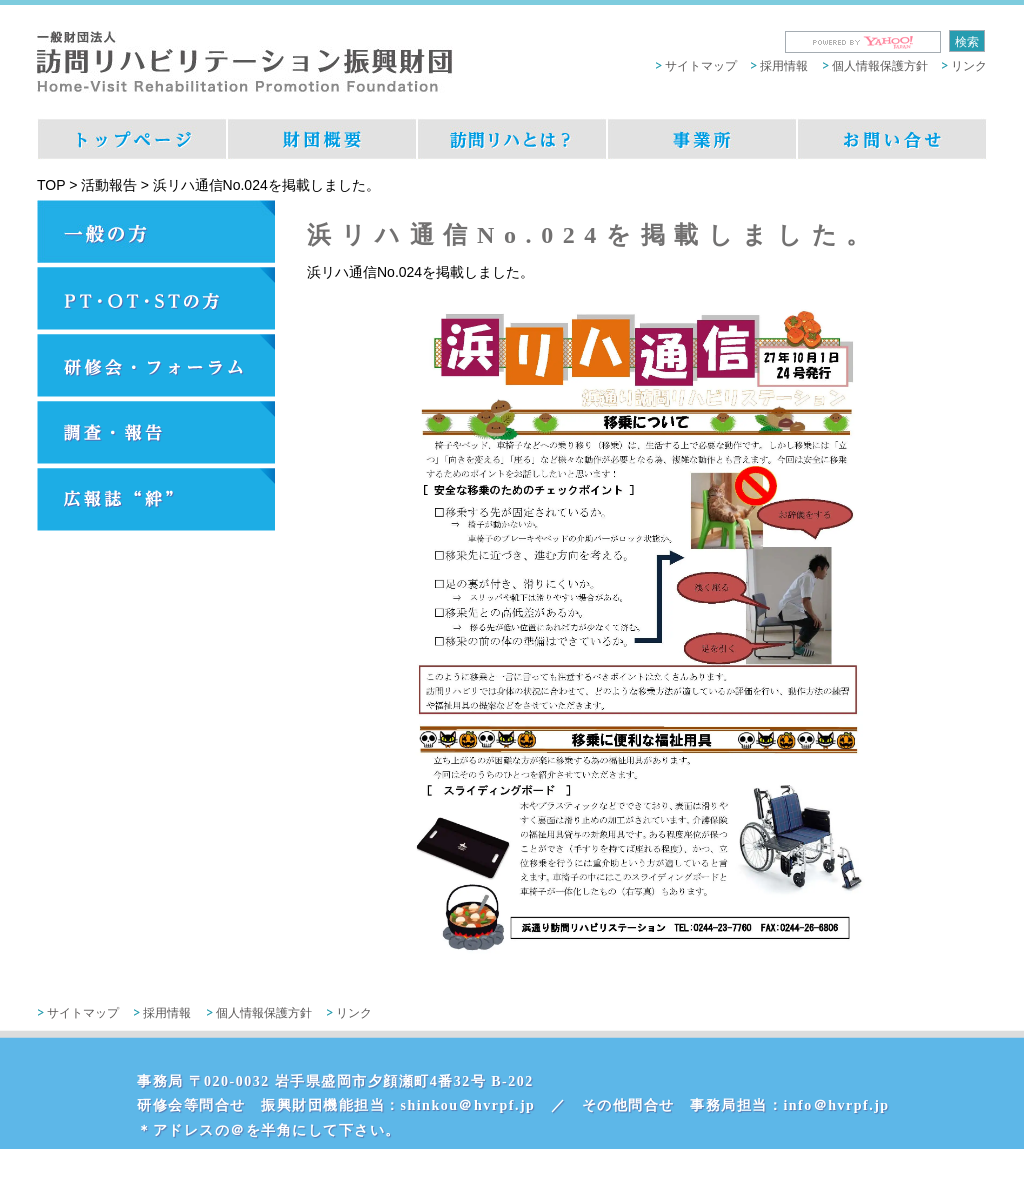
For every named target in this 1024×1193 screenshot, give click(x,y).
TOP (51, 185)
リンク (969, 66)
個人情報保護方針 (880, 66)
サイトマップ (701, 66)
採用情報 (784, 66)
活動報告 (109, 185)
